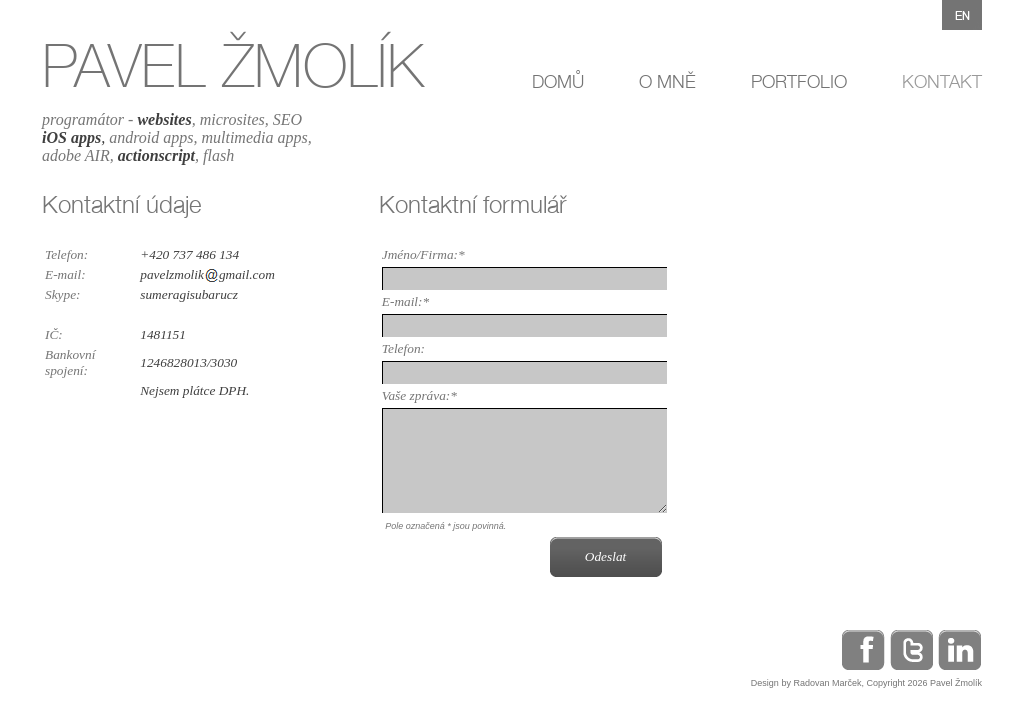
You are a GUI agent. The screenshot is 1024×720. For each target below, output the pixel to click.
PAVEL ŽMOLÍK (233, 65)
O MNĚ (667, 81)
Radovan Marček (827, 683)
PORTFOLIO (799, 81)
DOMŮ (558, 81)
